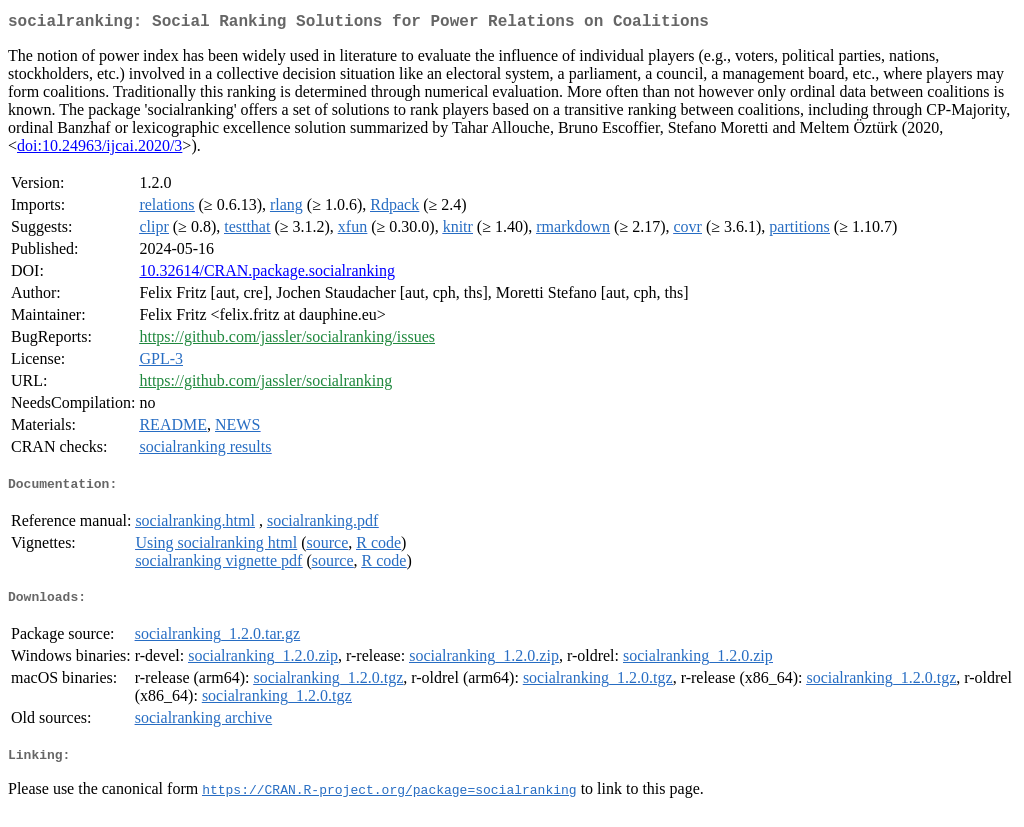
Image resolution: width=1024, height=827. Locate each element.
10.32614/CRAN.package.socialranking (267, 274)
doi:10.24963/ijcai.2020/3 (99, 149)
